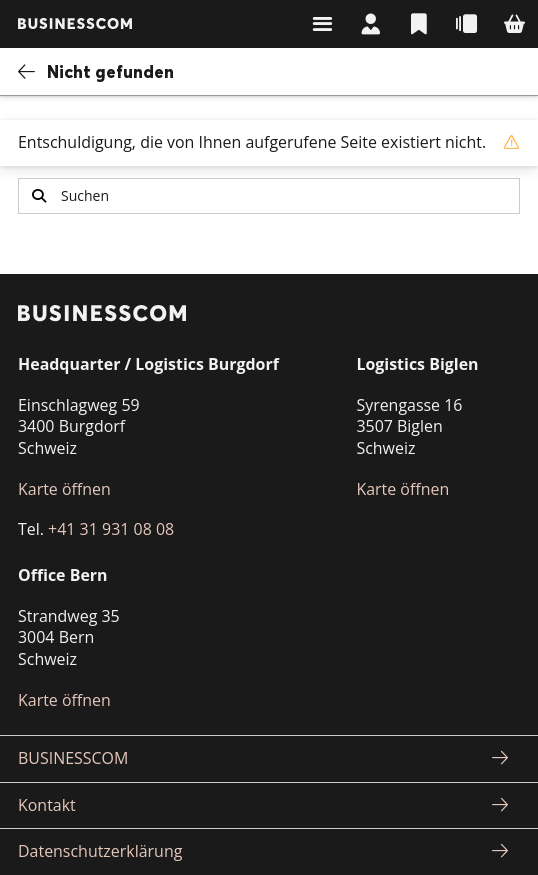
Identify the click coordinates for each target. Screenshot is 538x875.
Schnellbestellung (466, 24)
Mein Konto (370, 24)
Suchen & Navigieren (322, 24)
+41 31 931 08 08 (111, 529)
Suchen (39, 195)
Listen (418, 24)
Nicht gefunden (110, 71)
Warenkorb (514, 24)
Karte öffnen (64, 489)
